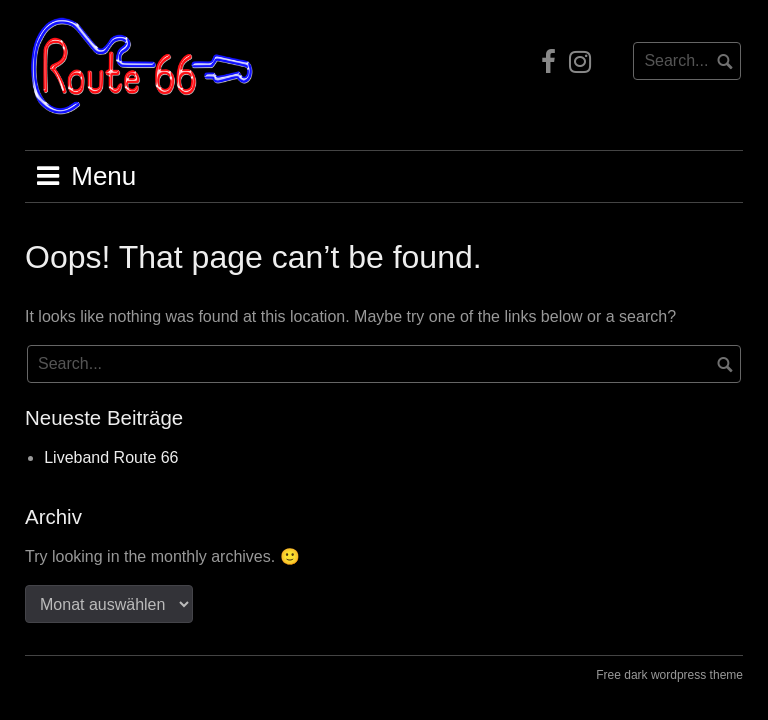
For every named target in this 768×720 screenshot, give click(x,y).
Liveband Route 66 (111, 457)
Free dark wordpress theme (669, 675)
